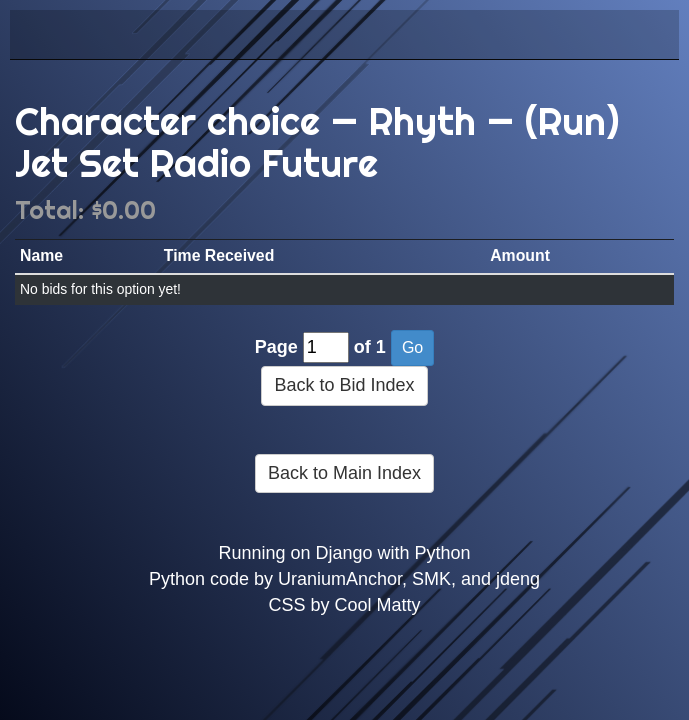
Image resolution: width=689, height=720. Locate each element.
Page (276, 347)
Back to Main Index (344, 473)
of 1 (370, 347)
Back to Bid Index (344, 385)
